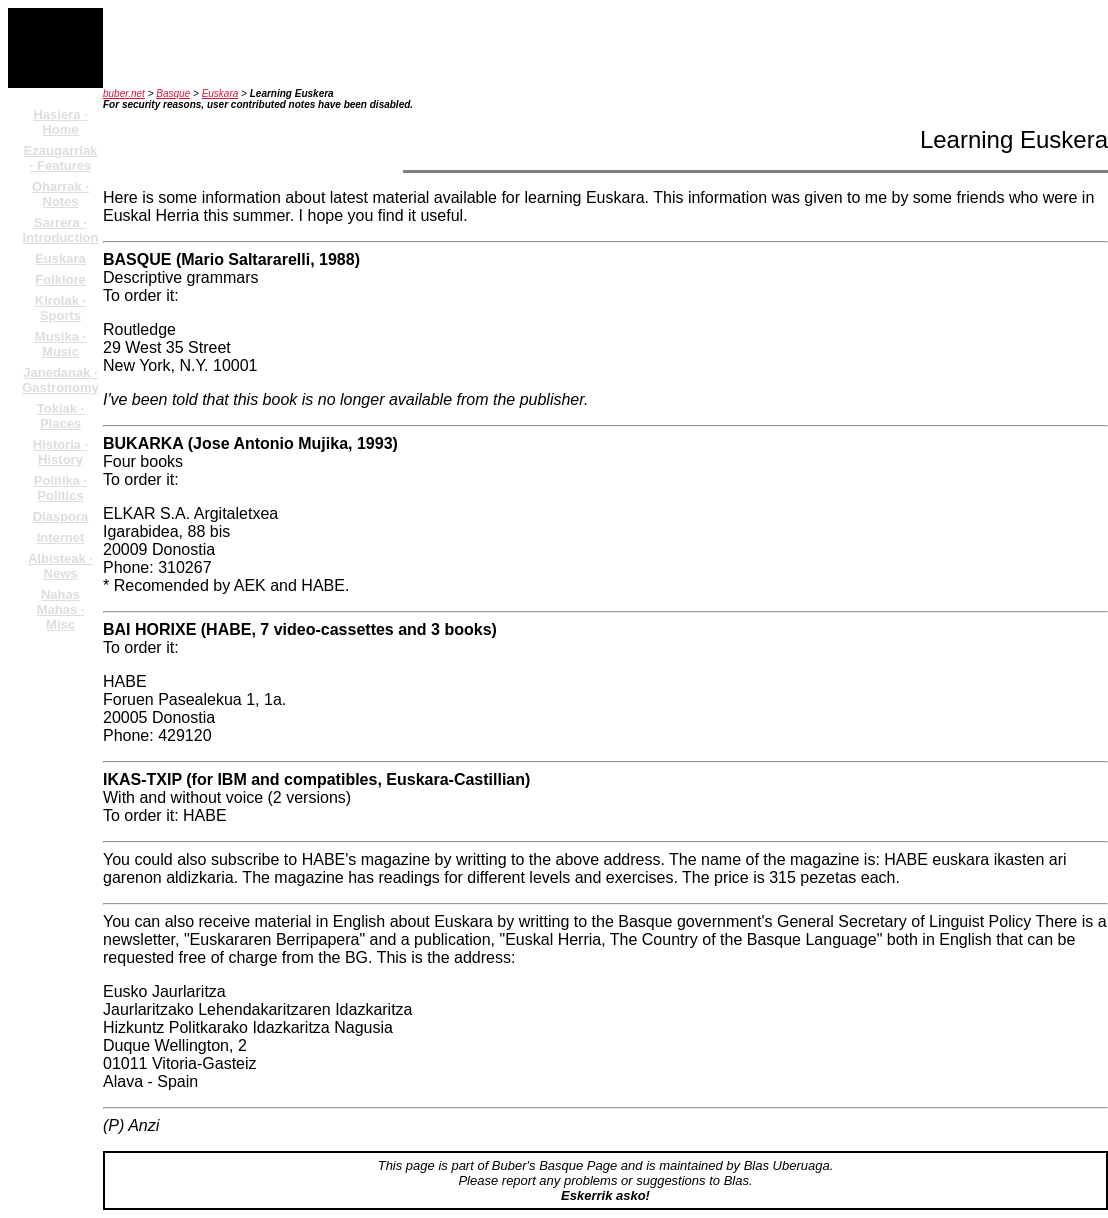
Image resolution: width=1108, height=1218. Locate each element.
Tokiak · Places (60, 416)
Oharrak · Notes (60, 194)
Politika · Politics (60, 488)
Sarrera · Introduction (61, 230)
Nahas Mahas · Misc (61, 609)
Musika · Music (60, 344)
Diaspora (61, 516)
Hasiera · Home (60, 122)
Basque (173, 93)
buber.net (124, 93)
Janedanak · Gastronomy (60, 380)
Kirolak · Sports (60, 308)
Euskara (60, 258)
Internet (61, 537)
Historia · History (61, 452)
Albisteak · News (60, 566)
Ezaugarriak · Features (61, 158)
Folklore (60, 279)
